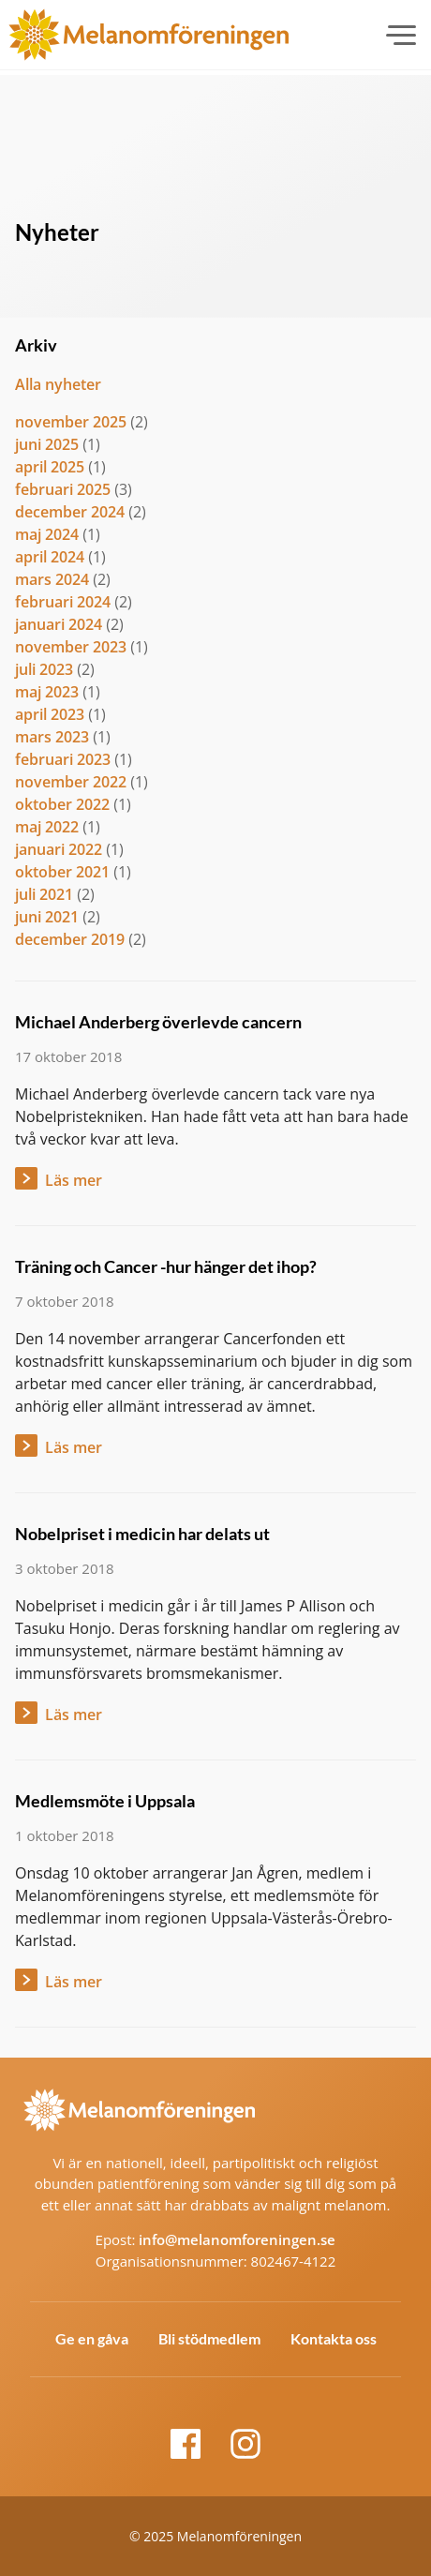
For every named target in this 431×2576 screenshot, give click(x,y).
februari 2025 (63, 489)
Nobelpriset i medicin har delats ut (142, 1533)
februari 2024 (63, 602)
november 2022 (70, 781)
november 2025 (70, 422)
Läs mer (73, 1180)
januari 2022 (58, 849)
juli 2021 (44, 894)
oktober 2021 (62, 871)
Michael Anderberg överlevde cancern (158, 1021)
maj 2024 (47, 534)
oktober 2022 (62, 804)
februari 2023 (63, 759)
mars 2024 (52, 579)
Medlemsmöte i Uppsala (105, 1800)
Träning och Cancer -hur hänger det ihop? (166, 1266)
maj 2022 (47, 826)
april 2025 (49, 467)
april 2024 (49, 557)
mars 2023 (52, 736)
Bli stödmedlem (209, 2338)
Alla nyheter (58, 384)
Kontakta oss (333, 2338)
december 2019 (70, 939)
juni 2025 (47, 444)
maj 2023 (47, 691)
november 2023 (70, 647)
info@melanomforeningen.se (237, 2239)
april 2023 (49, 714)
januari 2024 (58, 624)
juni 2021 (47, 916)
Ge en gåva (91, 2338)
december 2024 (70, 512)
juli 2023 (44, 669)
